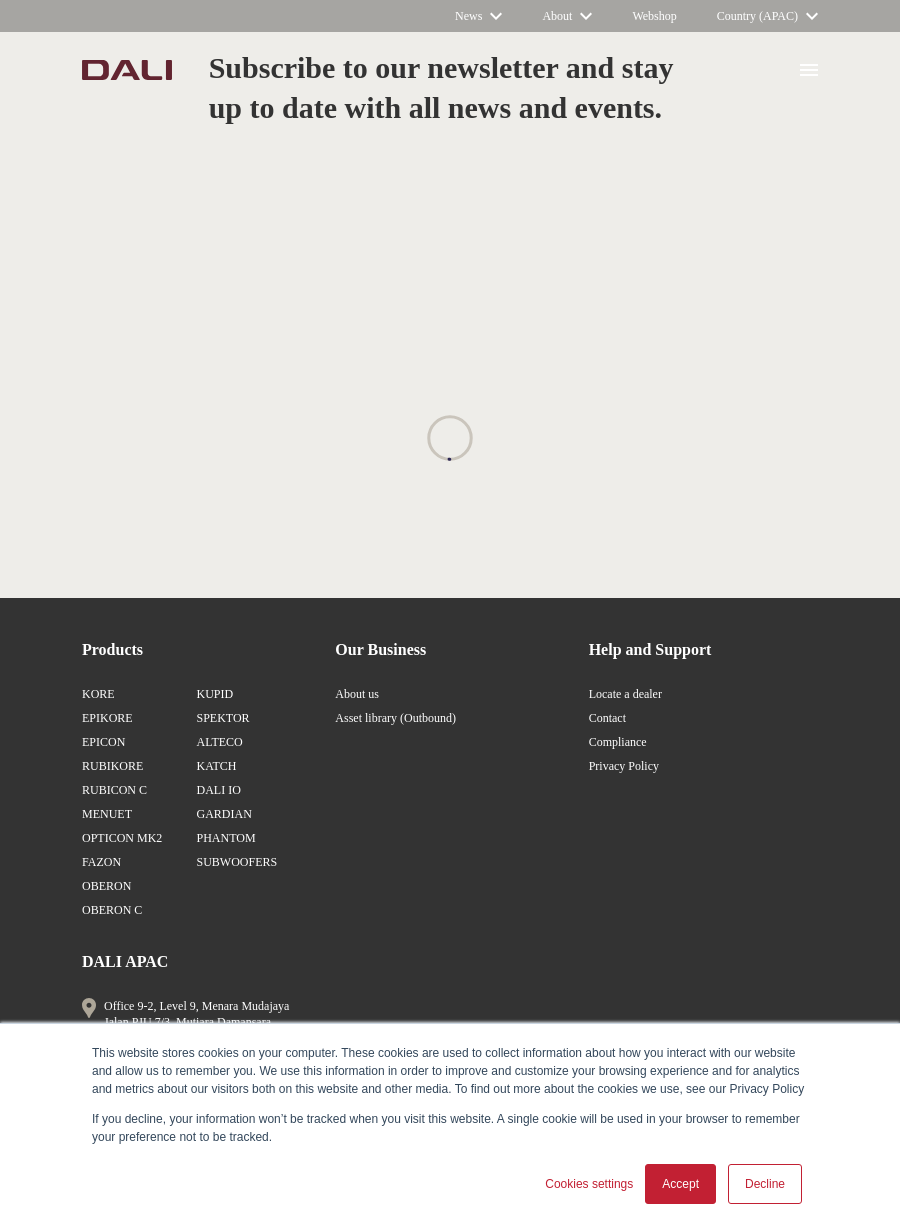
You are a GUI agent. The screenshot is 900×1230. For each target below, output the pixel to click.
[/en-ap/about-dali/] (567, 16)
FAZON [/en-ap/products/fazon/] (101, 862)
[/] (478, 16)
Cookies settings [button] (589, 1184)
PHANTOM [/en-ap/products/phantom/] (225, 838)
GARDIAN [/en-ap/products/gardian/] (223, 814)
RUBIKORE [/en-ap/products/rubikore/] (112, 766)
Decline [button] (765, 1184)
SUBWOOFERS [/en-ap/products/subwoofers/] (236, 862)
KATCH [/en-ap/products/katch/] (216, 766)
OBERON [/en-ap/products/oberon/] (106, 886)
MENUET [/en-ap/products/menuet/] (107, 814)
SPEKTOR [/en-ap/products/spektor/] (222, 718)
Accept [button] (680, 1184)
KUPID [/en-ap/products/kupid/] (214, 694)
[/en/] (127, 70)
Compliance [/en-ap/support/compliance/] (618, 742)
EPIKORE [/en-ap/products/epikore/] (107, 718)
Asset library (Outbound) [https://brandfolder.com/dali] (395, 718)
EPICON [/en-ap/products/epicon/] (103, 742)
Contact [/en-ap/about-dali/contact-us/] (607, 718)
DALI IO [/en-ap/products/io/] (218, 790)
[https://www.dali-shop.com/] (654, 16)
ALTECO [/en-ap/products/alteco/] (219, 742)
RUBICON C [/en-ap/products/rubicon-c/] (114, 790)
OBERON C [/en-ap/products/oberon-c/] (112, 910)
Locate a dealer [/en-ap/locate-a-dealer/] (625, 694)
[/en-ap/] (767, 16)
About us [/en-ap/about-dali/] (357, 694)
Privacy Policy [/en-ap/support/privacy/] (624, 766)
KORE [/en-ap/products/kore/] (98, 694)
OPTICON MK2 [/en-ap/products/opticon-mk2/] (122, 838)
